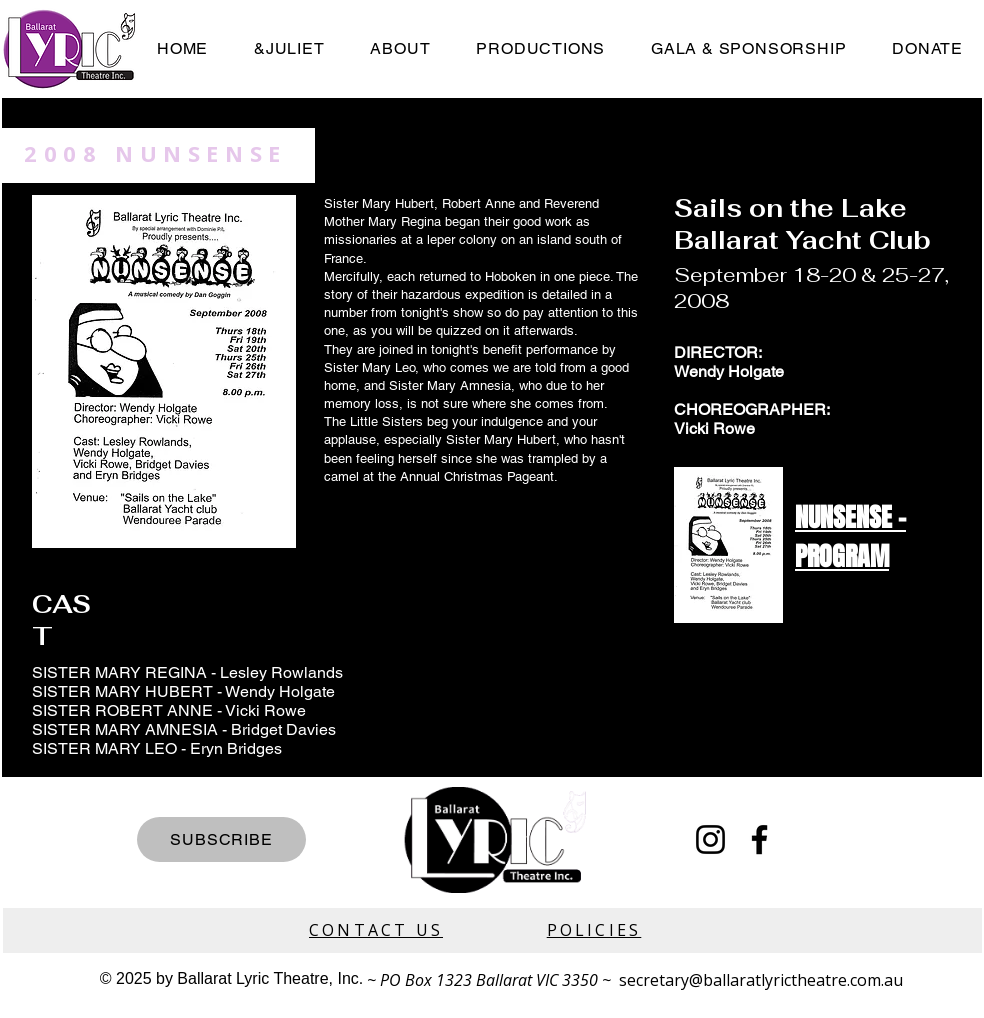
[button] (540, 48)
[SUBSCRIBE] (221, 839)
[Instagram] (710, 839)
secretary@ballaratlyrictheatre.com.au (761, 980)
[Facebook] (759, 839)
